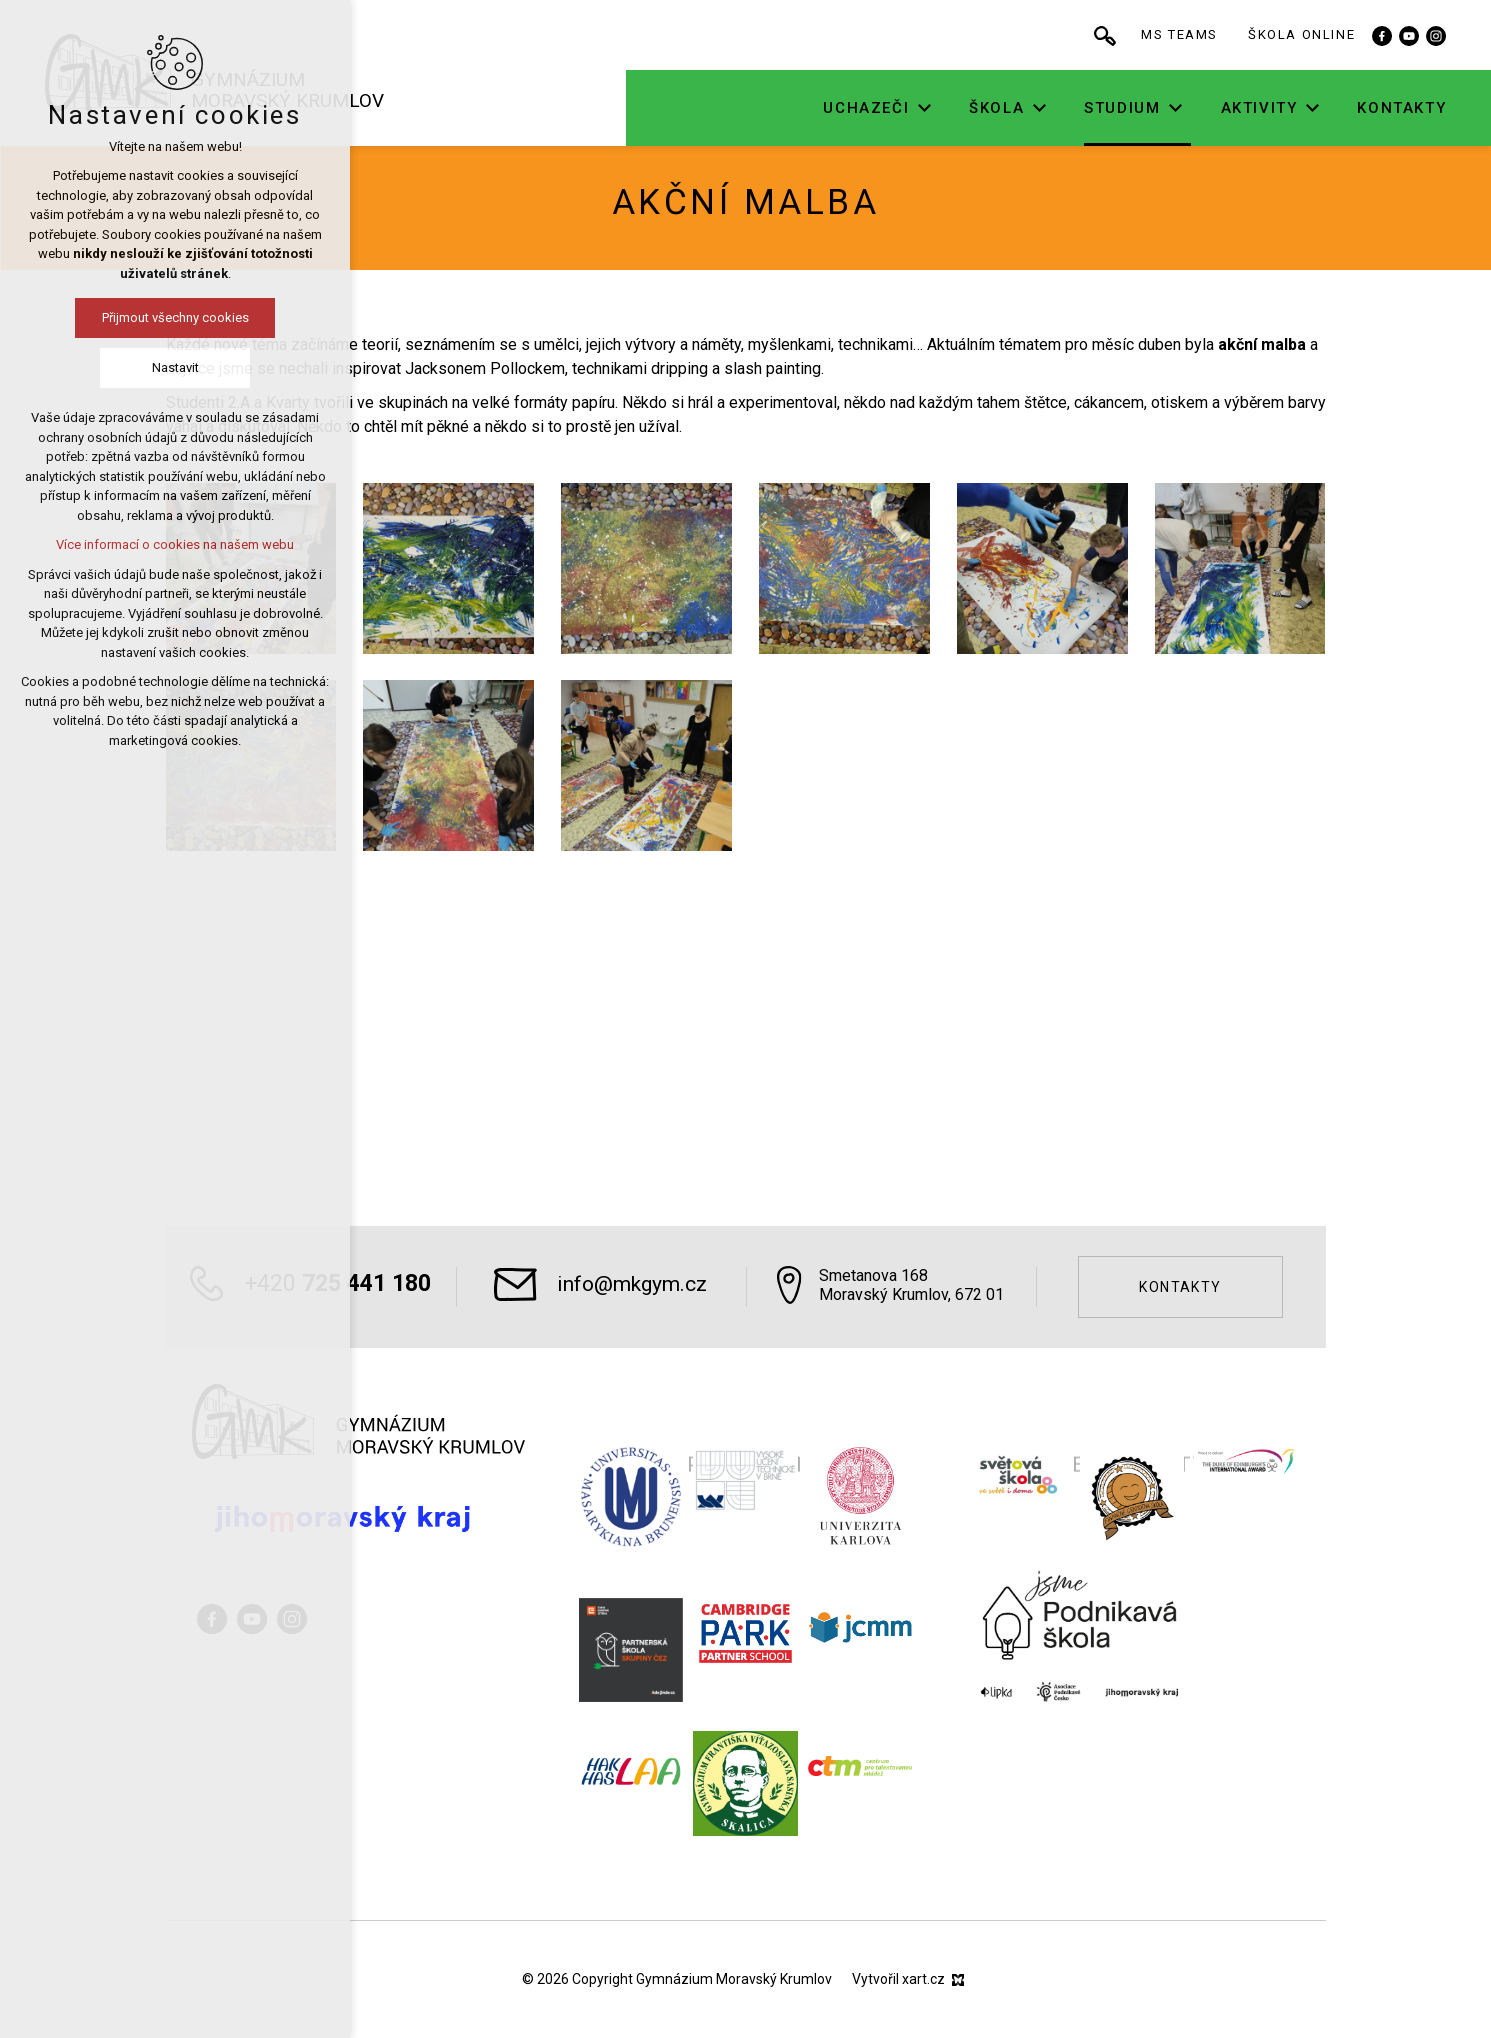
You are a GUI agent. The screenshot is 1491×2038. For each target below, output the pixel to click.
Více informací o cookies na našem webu (175, 544)
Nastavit (175, 367)
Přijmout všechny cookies (175, 317)
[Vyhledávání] (1123, 35)
